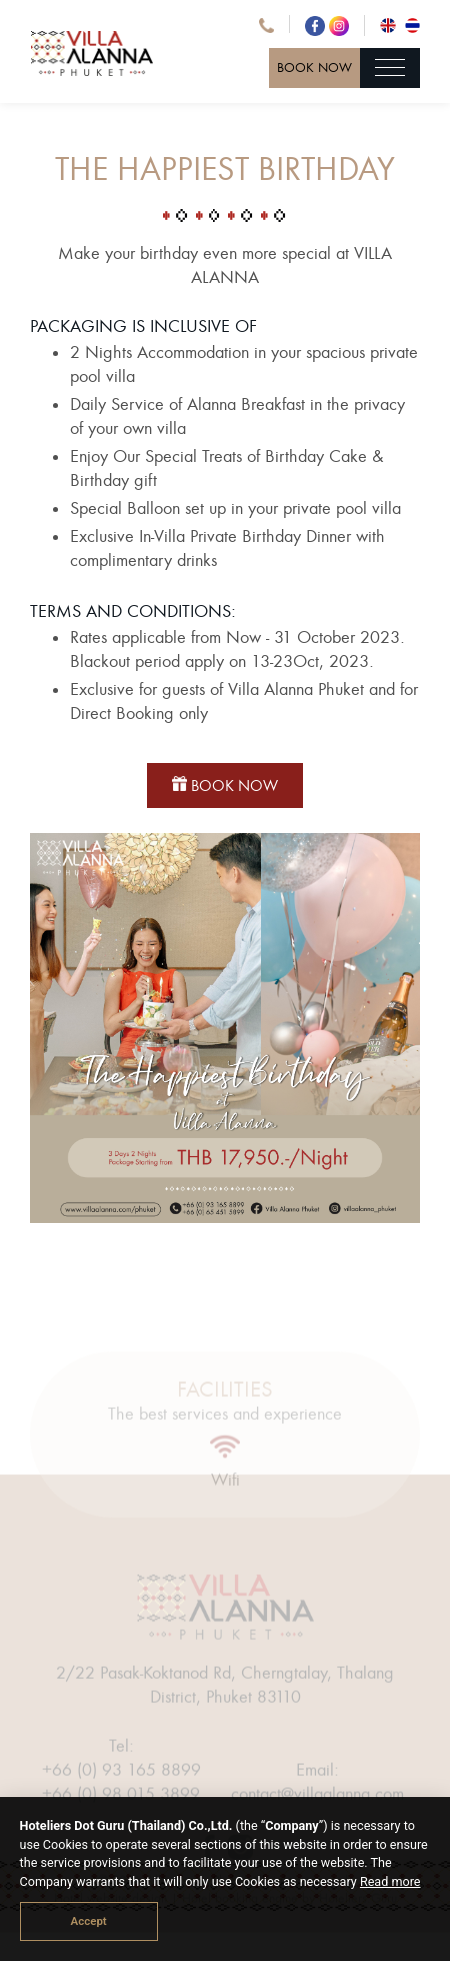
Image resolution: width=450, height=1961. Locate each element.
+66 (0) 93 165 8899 (121, 1784)
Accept (89, 1921)
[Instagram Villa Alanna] (339, 24)
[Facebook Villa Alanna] (317, 24)
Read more (390, 1881)
